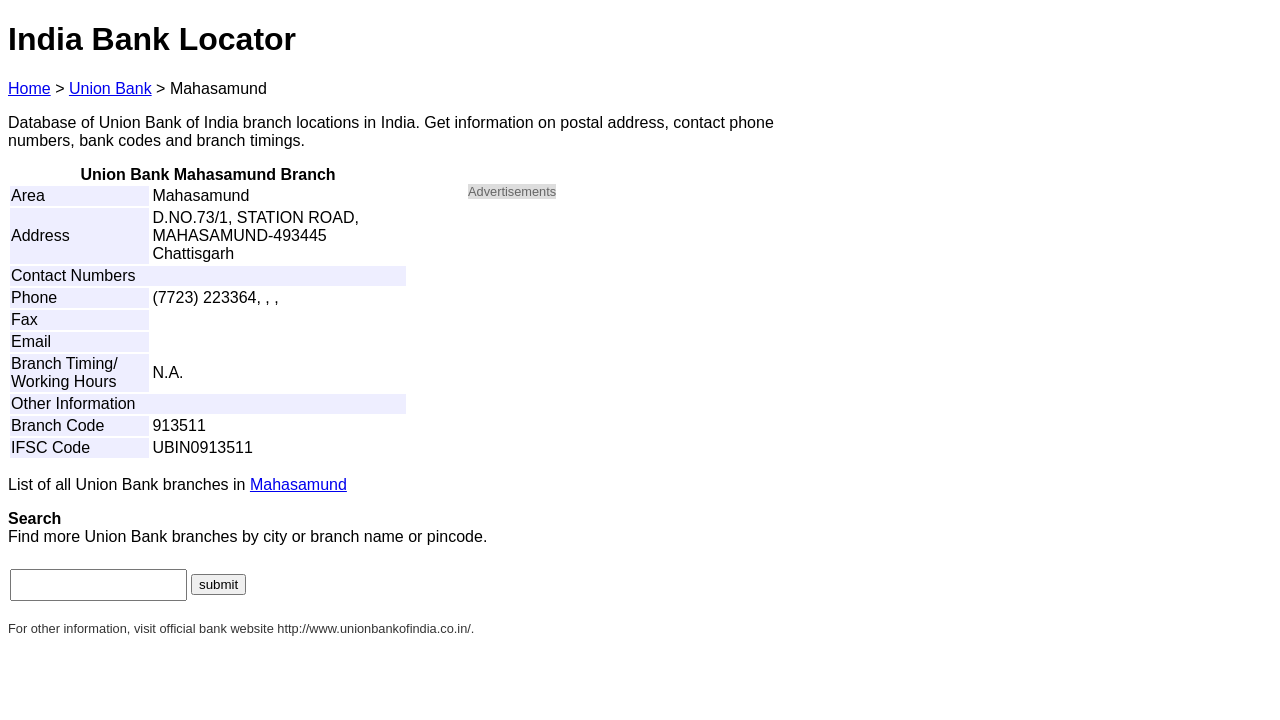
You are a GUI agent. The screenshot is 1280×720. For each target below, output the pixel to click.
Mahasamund (298, 484)
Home (29, 88)
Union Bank (110, 88)
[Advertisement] (638, 356)
